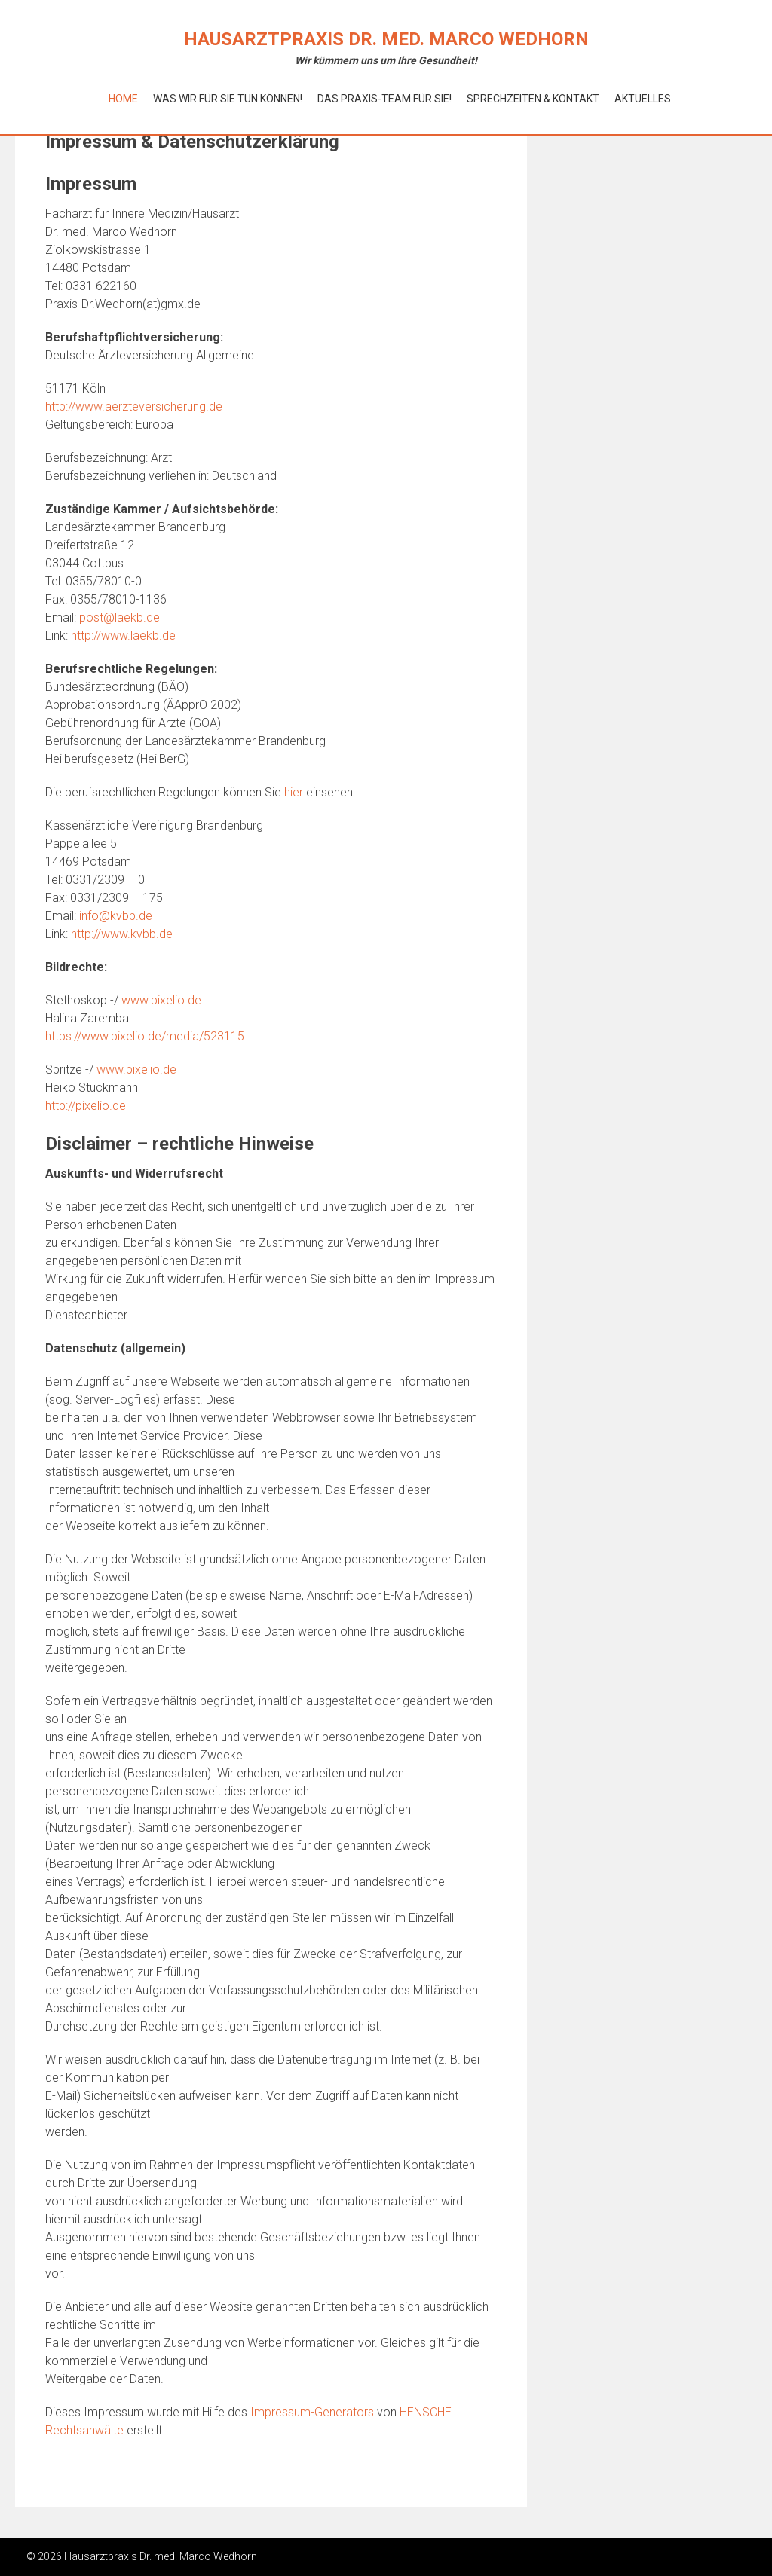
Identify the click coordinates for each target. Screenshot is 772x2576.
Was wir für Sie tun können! (227, 99)
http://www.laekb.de (123, 635)
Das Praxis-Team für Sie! (384, 99)
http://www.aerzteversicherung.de (133, 406)
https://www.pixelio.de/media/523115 (144, 1036)
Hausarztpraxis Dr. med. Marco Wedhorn (386, 39)
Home (123, 99)
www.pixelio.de (161, 1000)
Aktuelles (642, 99)
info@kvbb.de (115, 916)
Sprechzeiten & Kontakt (533, 99)
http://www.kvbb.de (122, 934)
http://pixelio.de (85, 1106)
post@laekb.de (119, 617)
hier (293, 792)
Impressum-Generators (312, 2412)
